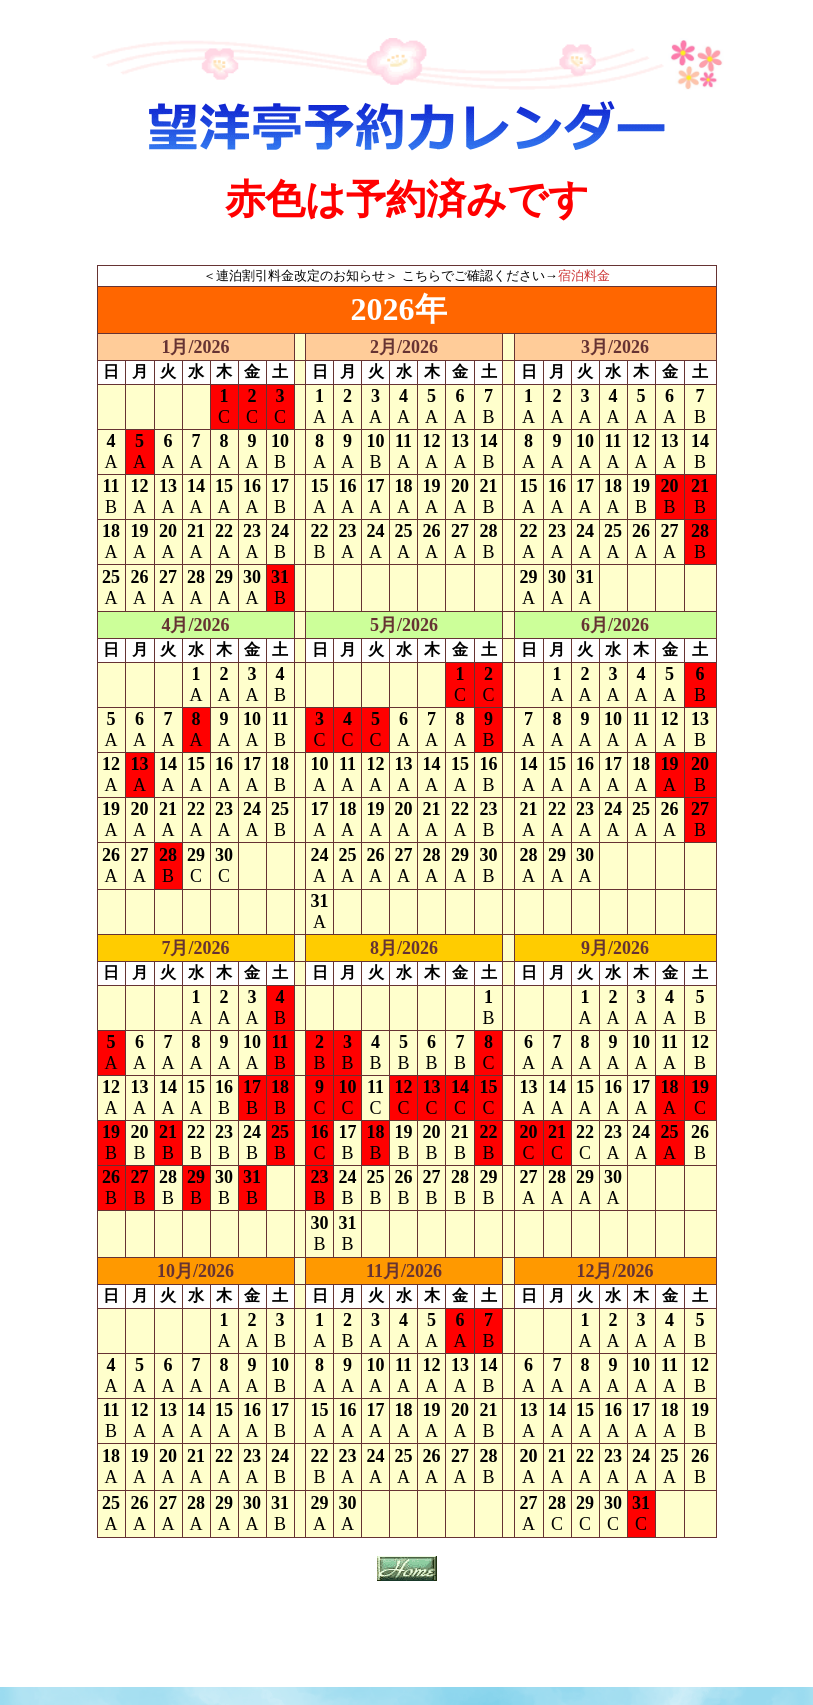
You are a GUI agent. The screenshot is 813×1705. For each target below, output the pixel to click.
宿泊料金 (584, 275)
